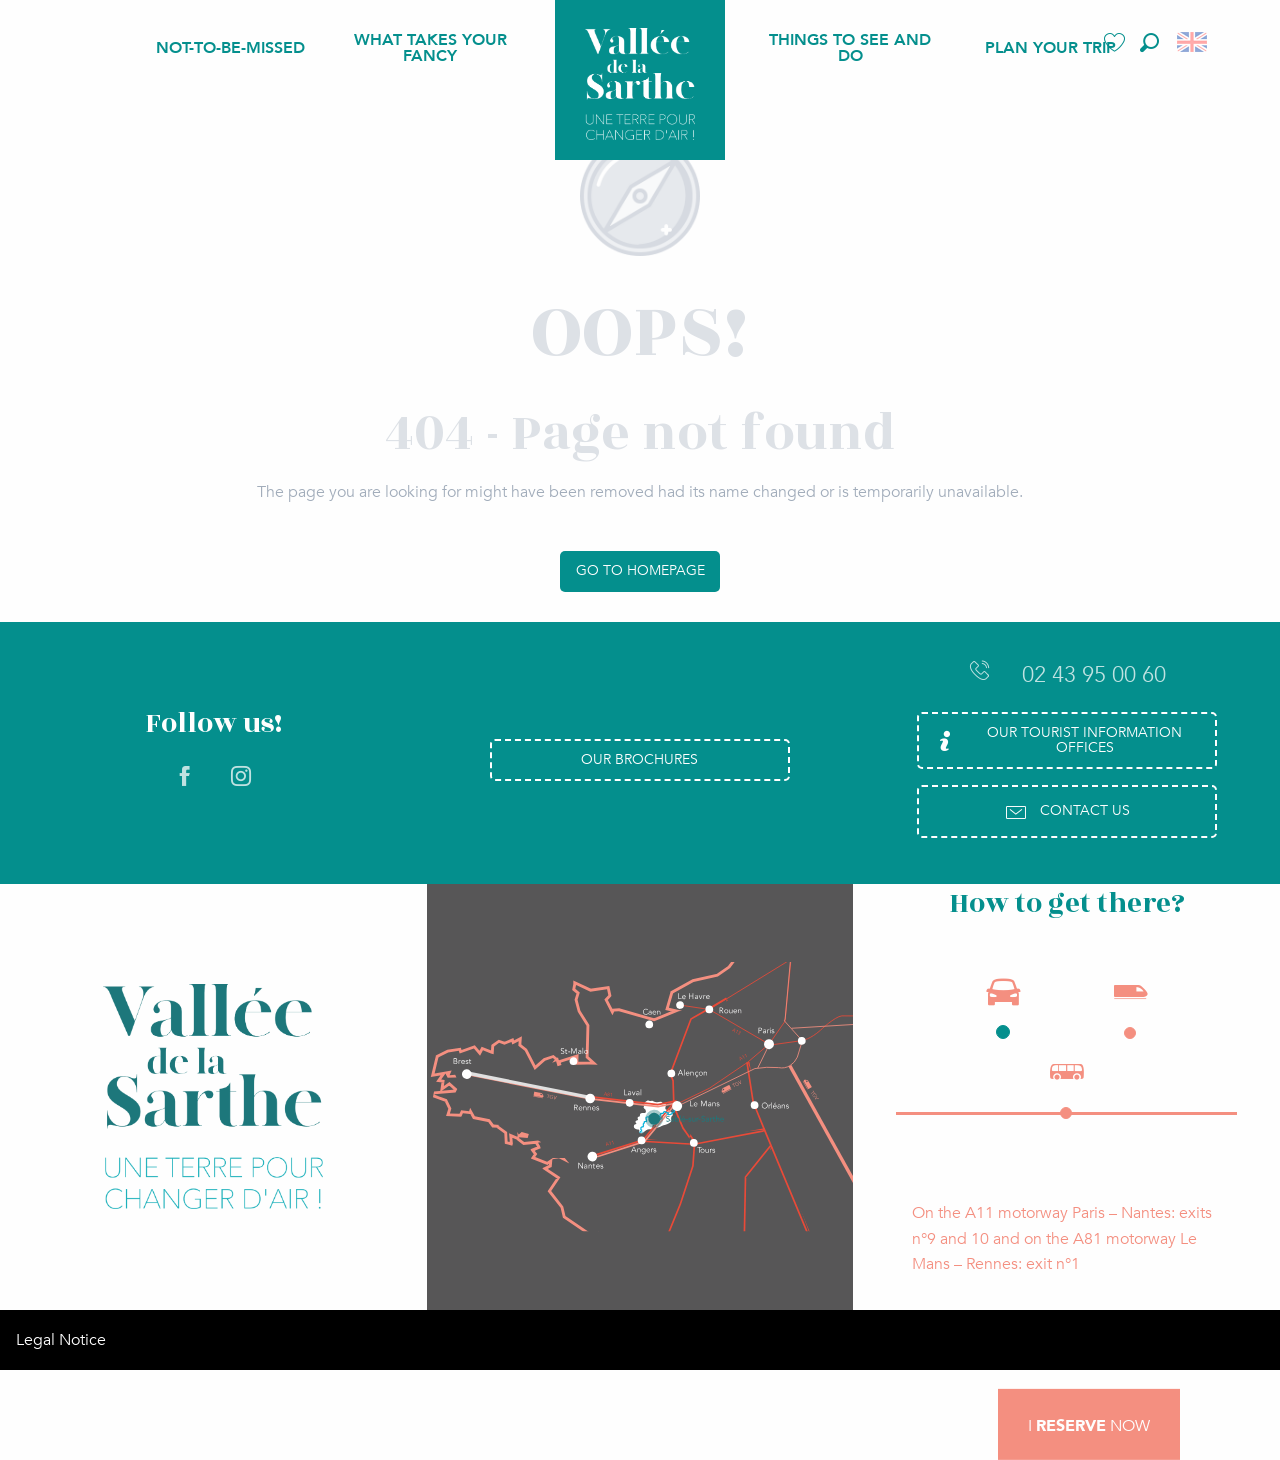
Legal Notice (61, 1340)
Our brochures (639, 759)
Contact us (1067, 812)
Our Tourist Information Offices (1057, 739)
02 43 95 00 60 (1067, 674)
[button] (1149, 42)
